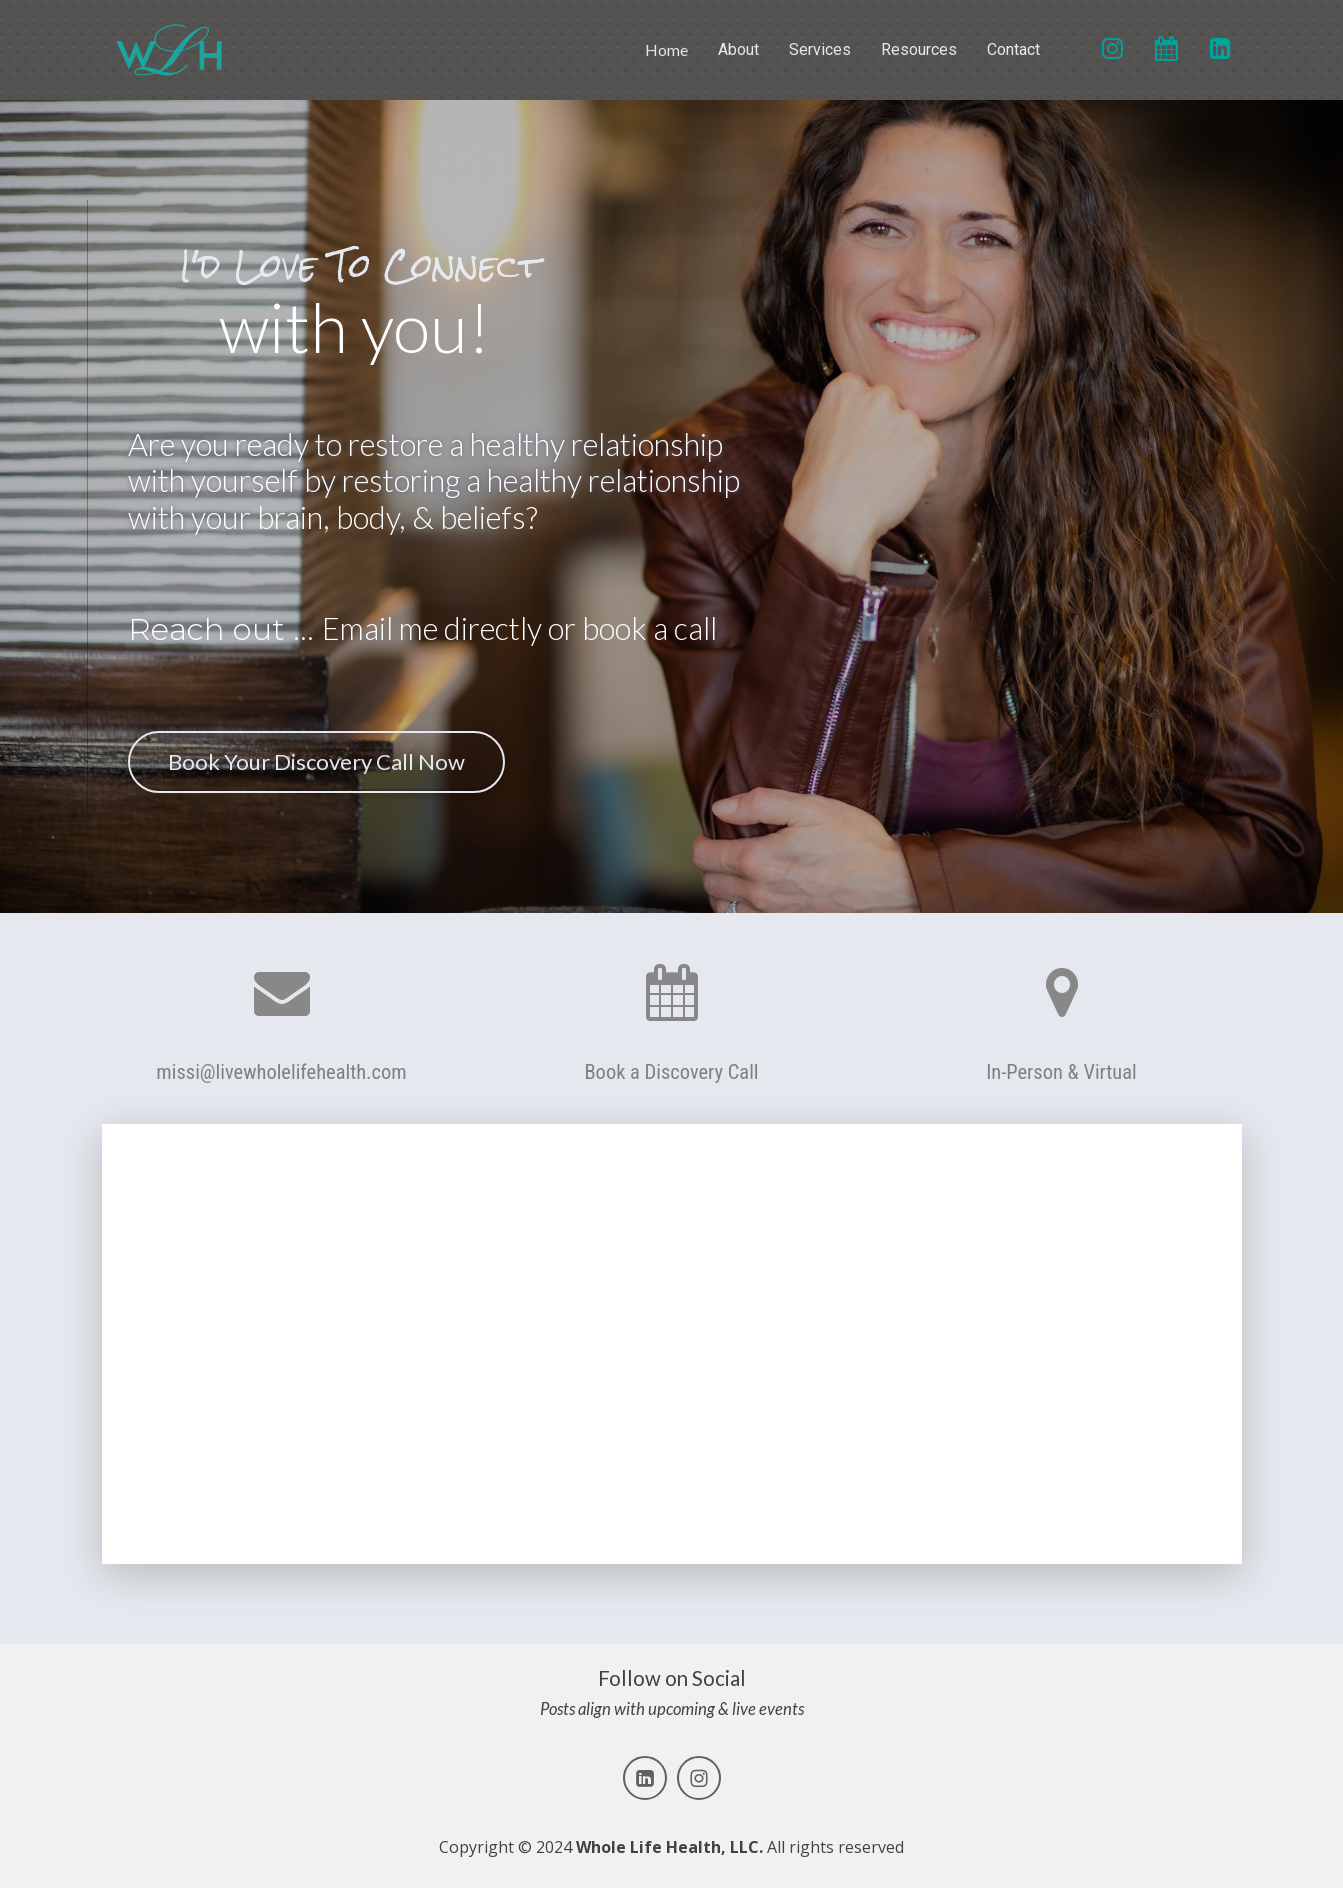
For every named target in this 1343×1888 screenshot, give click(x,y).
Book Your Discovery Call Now (311, 761)
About (738, 49)
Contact (1013, 49)
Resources (919, 49)
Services (820, 49)
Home (666, 49)
